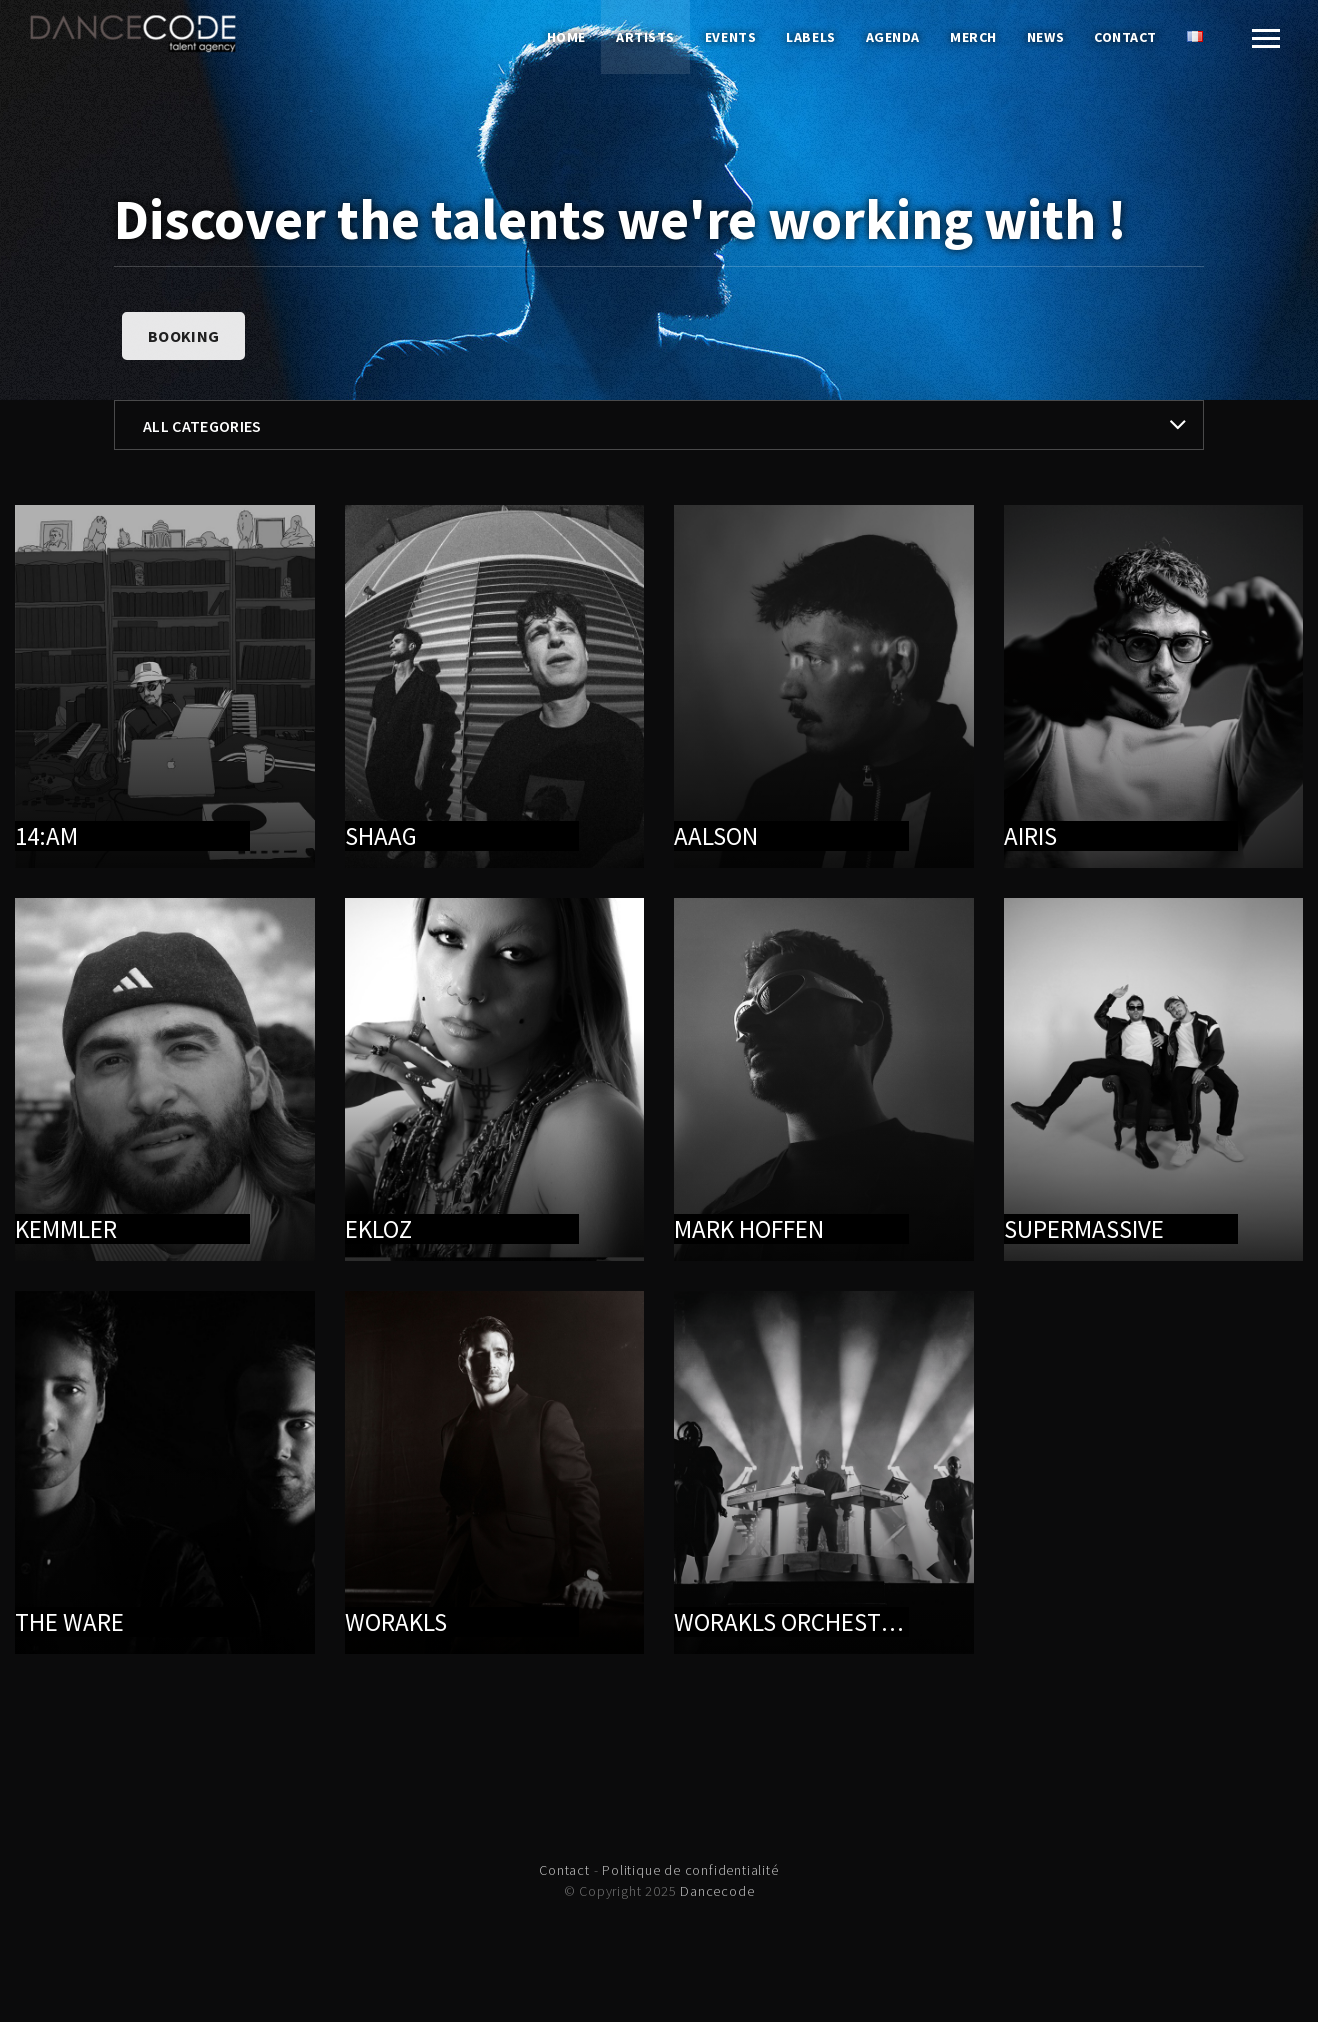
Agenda (893, 37)
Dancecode (717, 1891)
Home (566, 37)
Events (730, 37)
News (1045, 37)
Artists (645, 37)
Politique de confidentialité (690, 1870)
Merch (973, 37)
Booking (183, 336)
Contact (1125, 37)
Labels (810, 37)
